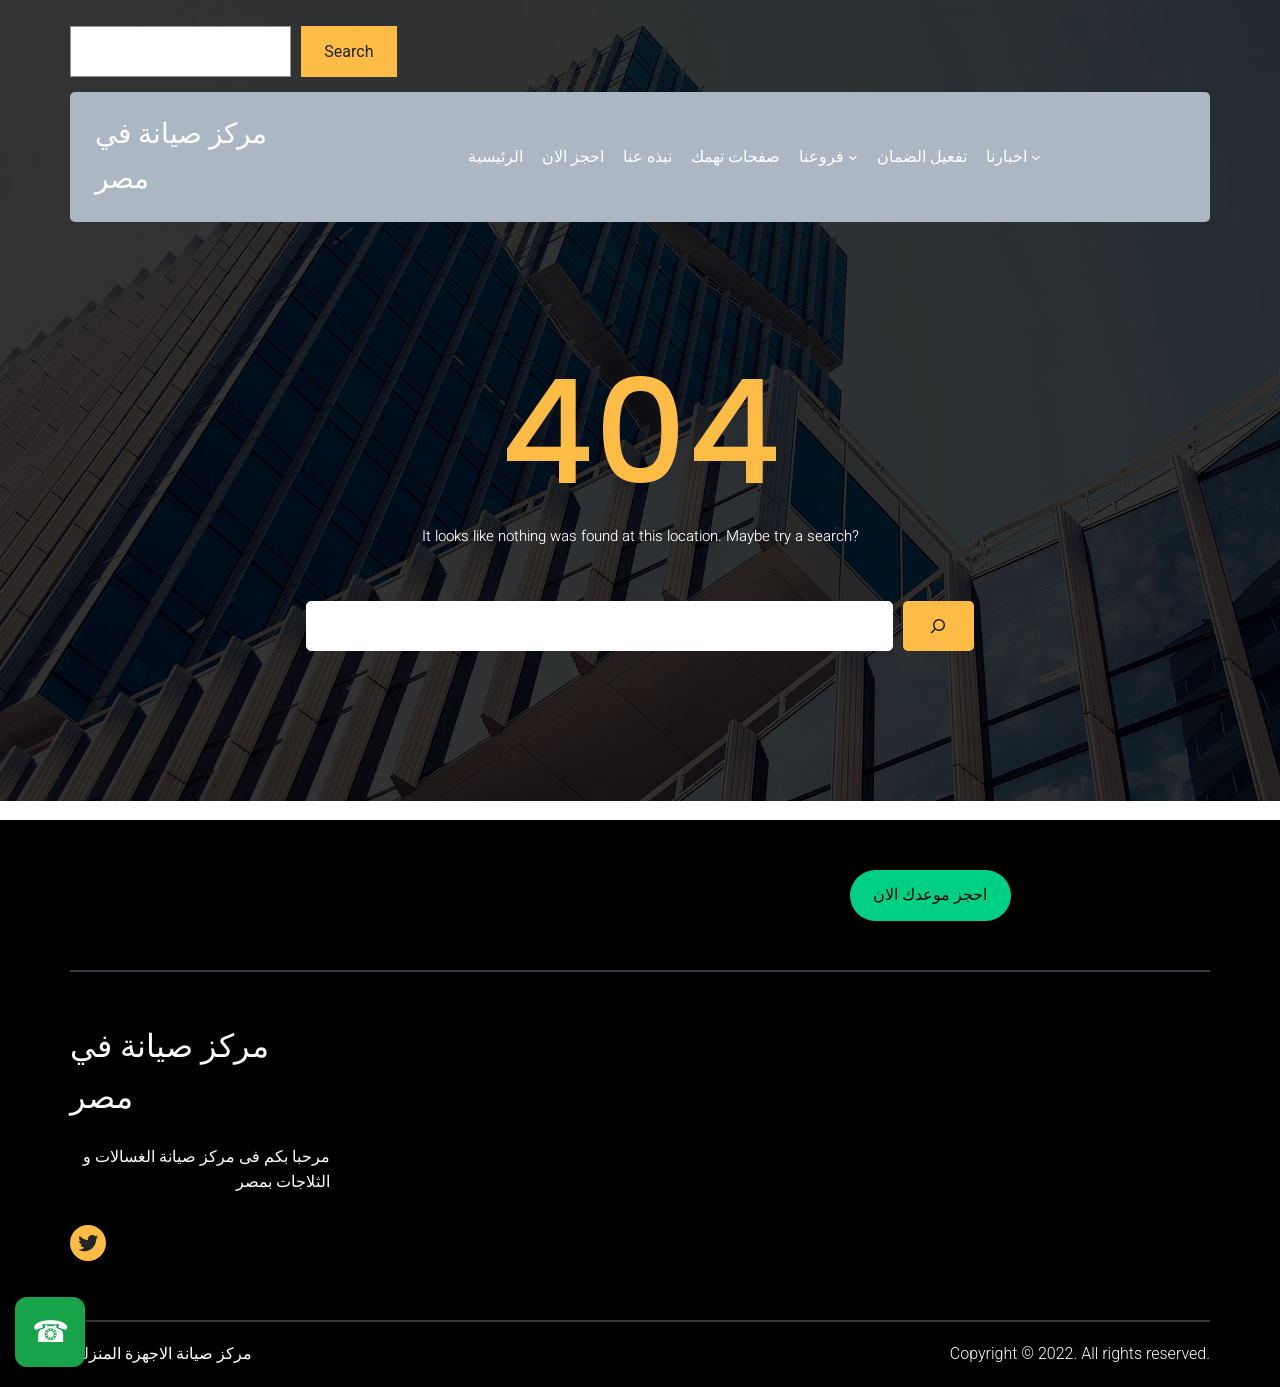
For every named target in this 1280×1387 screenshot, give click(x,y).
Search (348, 51)
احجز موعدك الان (930, 894)
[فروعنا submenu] (853, 157)
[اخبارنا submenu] (1036, 157)
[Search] (938, 625)
